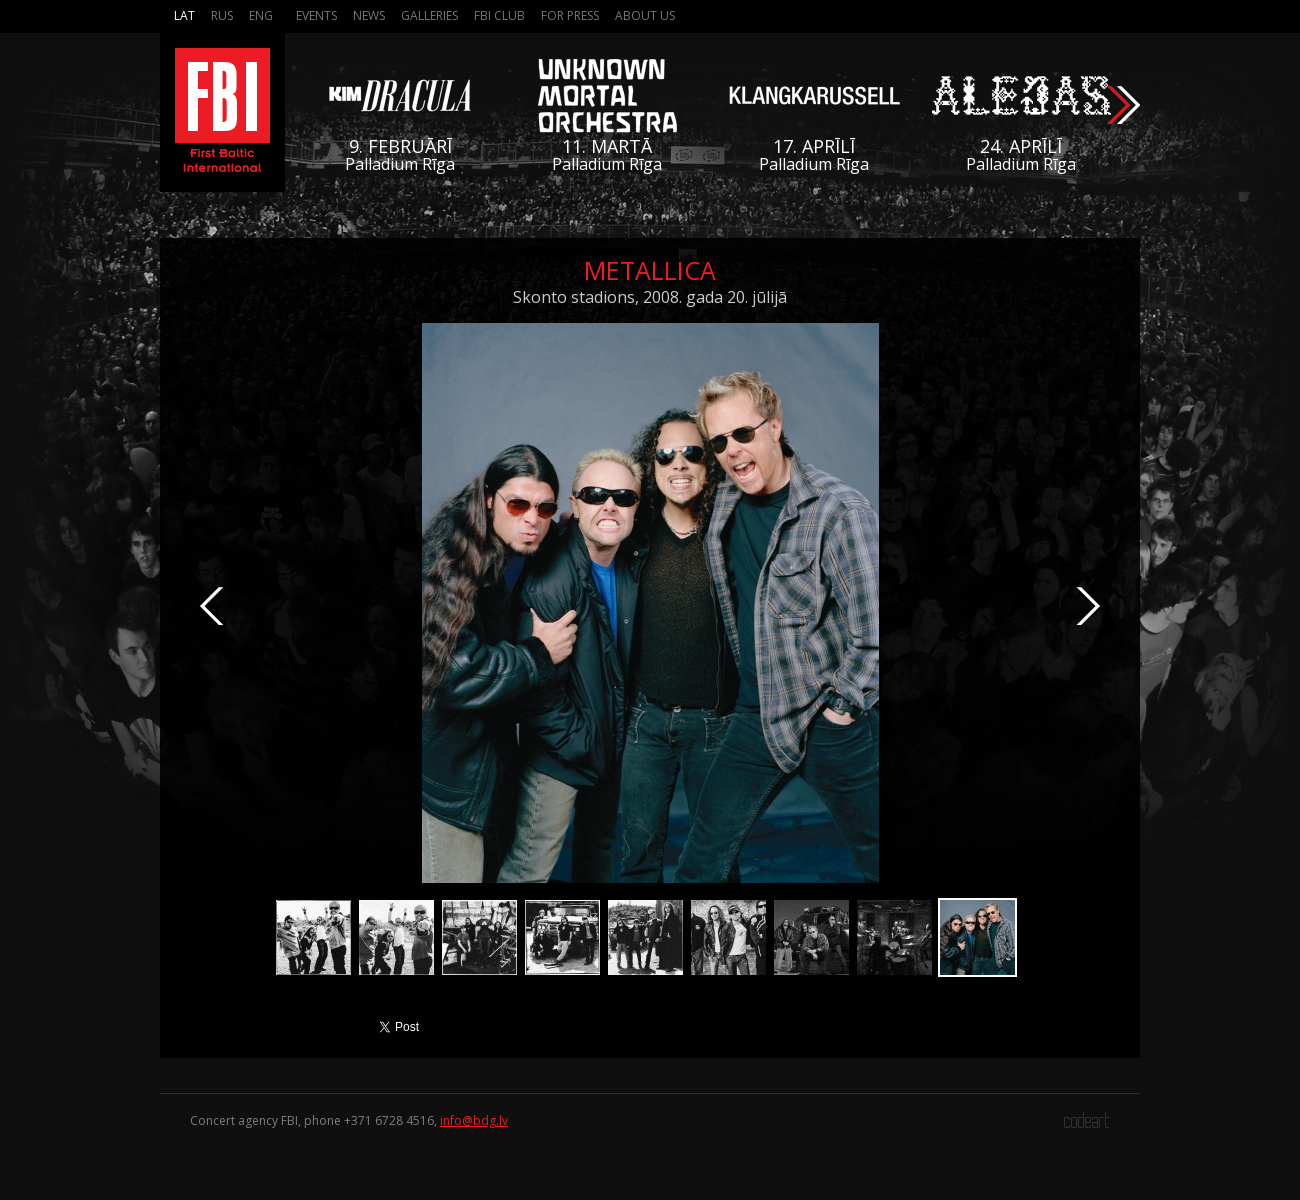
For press (570, 15)
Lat (184, 15)
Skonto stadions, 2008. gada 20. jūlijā (650, 297)
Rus (222, 15)
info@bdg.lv (474, 1120)
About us (645, 15)
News (369, 15)
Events (316, 15)
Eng (261, 15)
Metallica (650, 270)
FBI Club (499, 15)
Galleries (429, 15)
